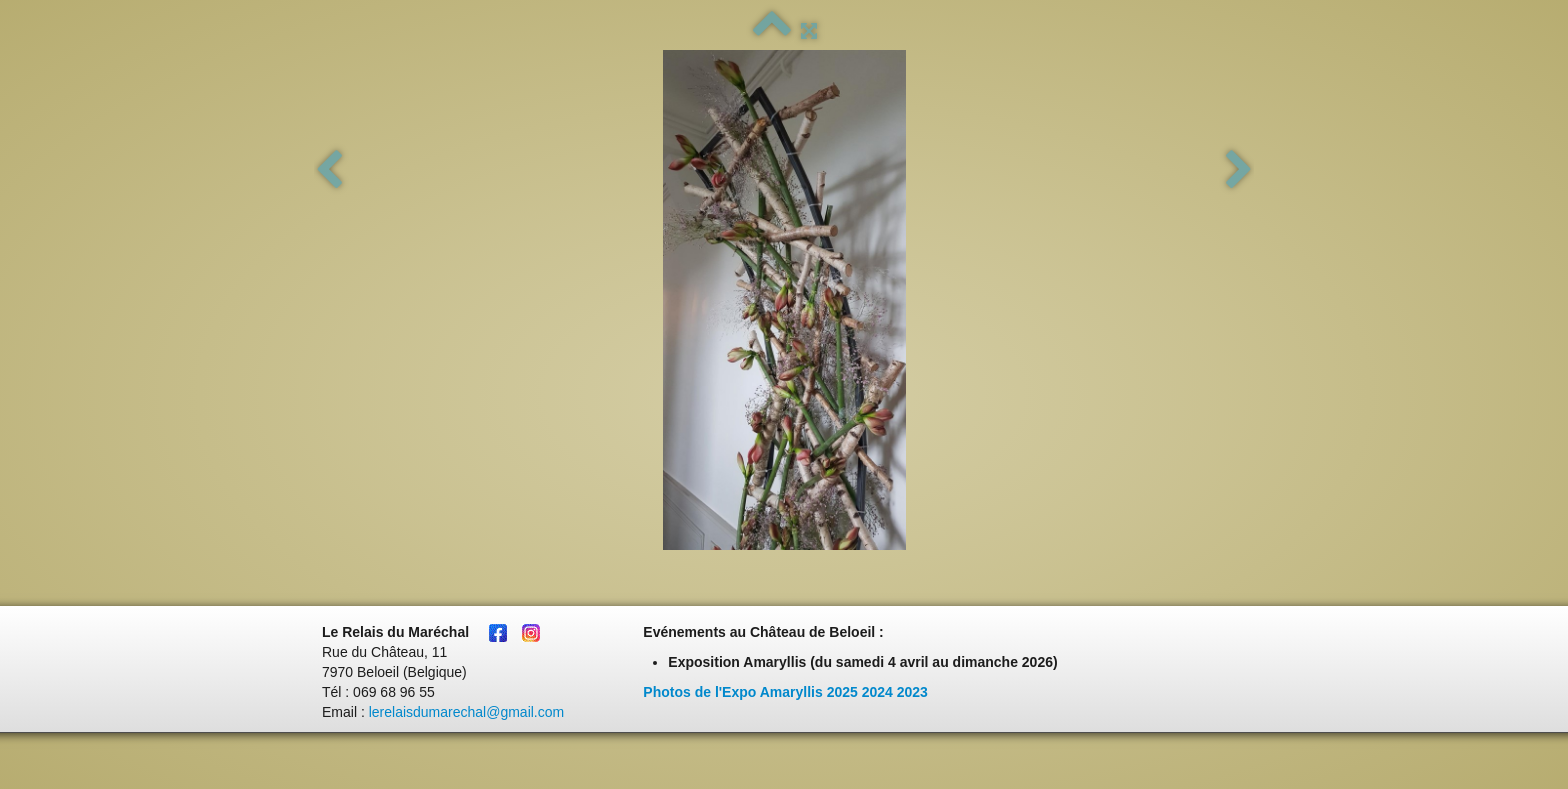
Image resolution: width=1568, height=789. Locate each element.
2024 (877, 692)
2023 (912, 692)
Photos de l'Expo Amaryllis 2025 (750, 692)
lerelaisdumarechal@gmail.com (467, 712)
